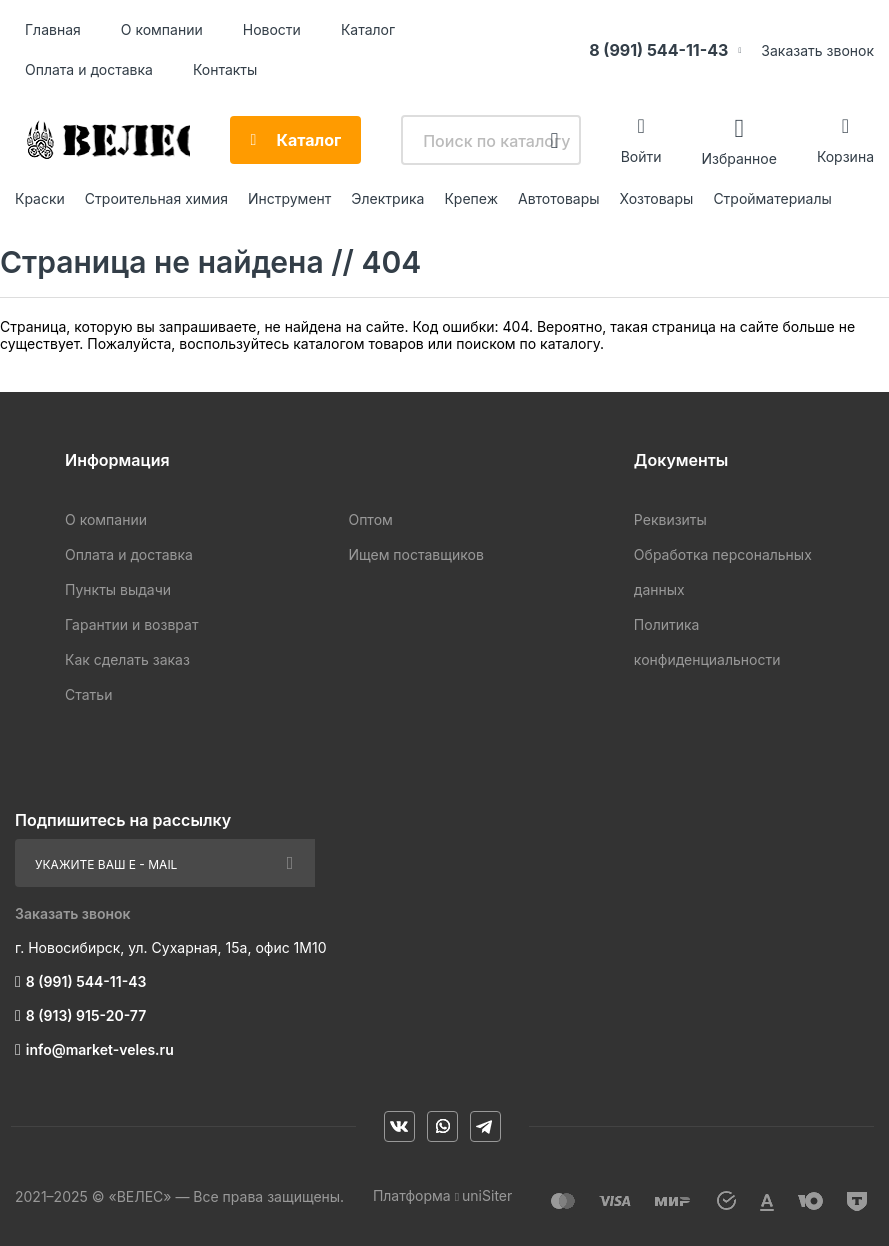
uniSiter (487, 1195)
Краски (40, 198)
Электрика (387, 198)
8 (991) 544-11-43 (658, 50)
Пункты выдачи (118, 589)
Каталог (368, 29)
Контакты (225, 69)
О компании (162, 29)
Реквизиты (670, 519)
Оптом (370, 519)
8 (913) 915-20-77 (86, 1015)
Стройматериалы (772, 198)
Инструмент (289, 198)
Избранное (738, 157)
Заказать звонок (817, 50)
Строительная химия (156, 198)
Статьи (88, 694)
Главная (53, 29)
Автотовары (559, 198)
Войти (641, 156)
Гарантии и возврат (131, 624)
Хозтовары (657, 198)
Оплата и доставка (89, 69)
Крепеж (471, 198)
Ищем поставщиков (415, 554)
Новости (272, 29)
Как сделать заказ (127, 659)
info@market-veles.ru (100, 1049)
